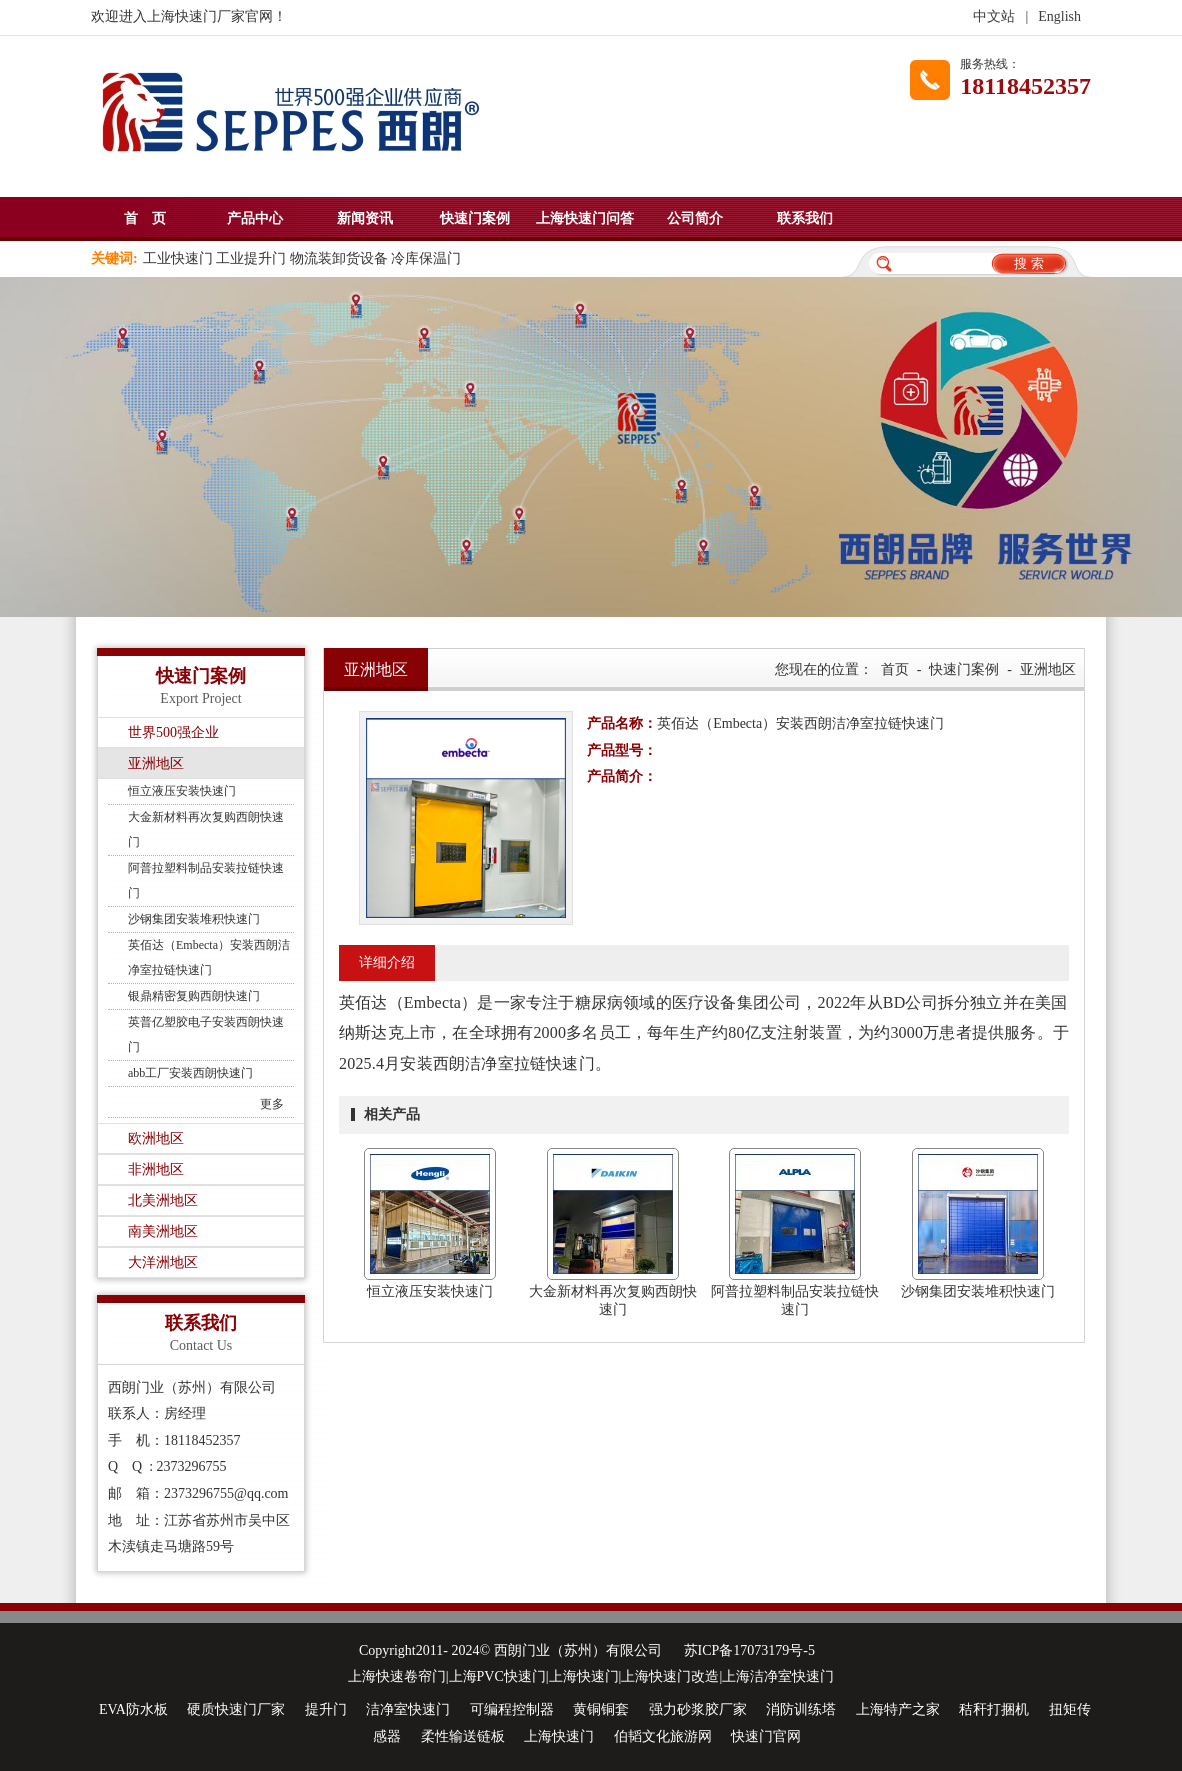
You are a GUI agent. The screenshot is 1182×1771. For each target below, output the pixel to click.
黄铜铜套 (601, 1709)
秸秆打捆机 (994, 1709)
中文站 (994, 16)
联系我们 (805, 218)
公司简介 (695, 218)
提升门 (326, 1709)
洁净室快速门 (408, 1709)
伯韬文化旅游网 (663, 1736)
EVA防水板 (133, 1709)
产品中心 (255, 218)
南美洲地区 (163, 1231)
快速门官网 (766, 1736)
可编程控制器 (512, 1709)
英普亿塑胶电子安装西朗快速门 (206, 1034)
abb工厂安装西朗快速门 (190, 1073)
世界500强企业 (173, 732)
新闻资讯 (365, 218)
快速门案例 (475, 218)
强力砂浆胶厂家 (698, 1709)
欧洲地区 (156, 1138)
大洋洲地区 (163, 1262)
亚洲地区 (156, 763)
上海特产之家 (898, 1709)
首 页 (145, 218)
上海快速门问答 (585, 218)
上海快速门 (559, 1736)
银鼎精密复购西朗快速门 (194, 996)
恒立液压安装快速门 (182, 791)
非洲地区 (156, 1169)
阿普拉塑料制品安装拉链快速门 (206, 880)
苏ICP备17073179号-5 (749, 1650)
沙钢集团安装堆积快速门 (194, 919)
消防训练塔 (801, 1709)
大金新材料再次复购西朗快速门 (206, 829)
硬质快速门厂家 (236, 1709)
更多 (272, 1104)
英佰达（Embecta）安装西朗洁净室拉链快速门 (209, 957)
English (1059, 16)
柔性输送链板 (463, 1736)
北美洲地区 (163, 1200)
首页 (895, 669)
